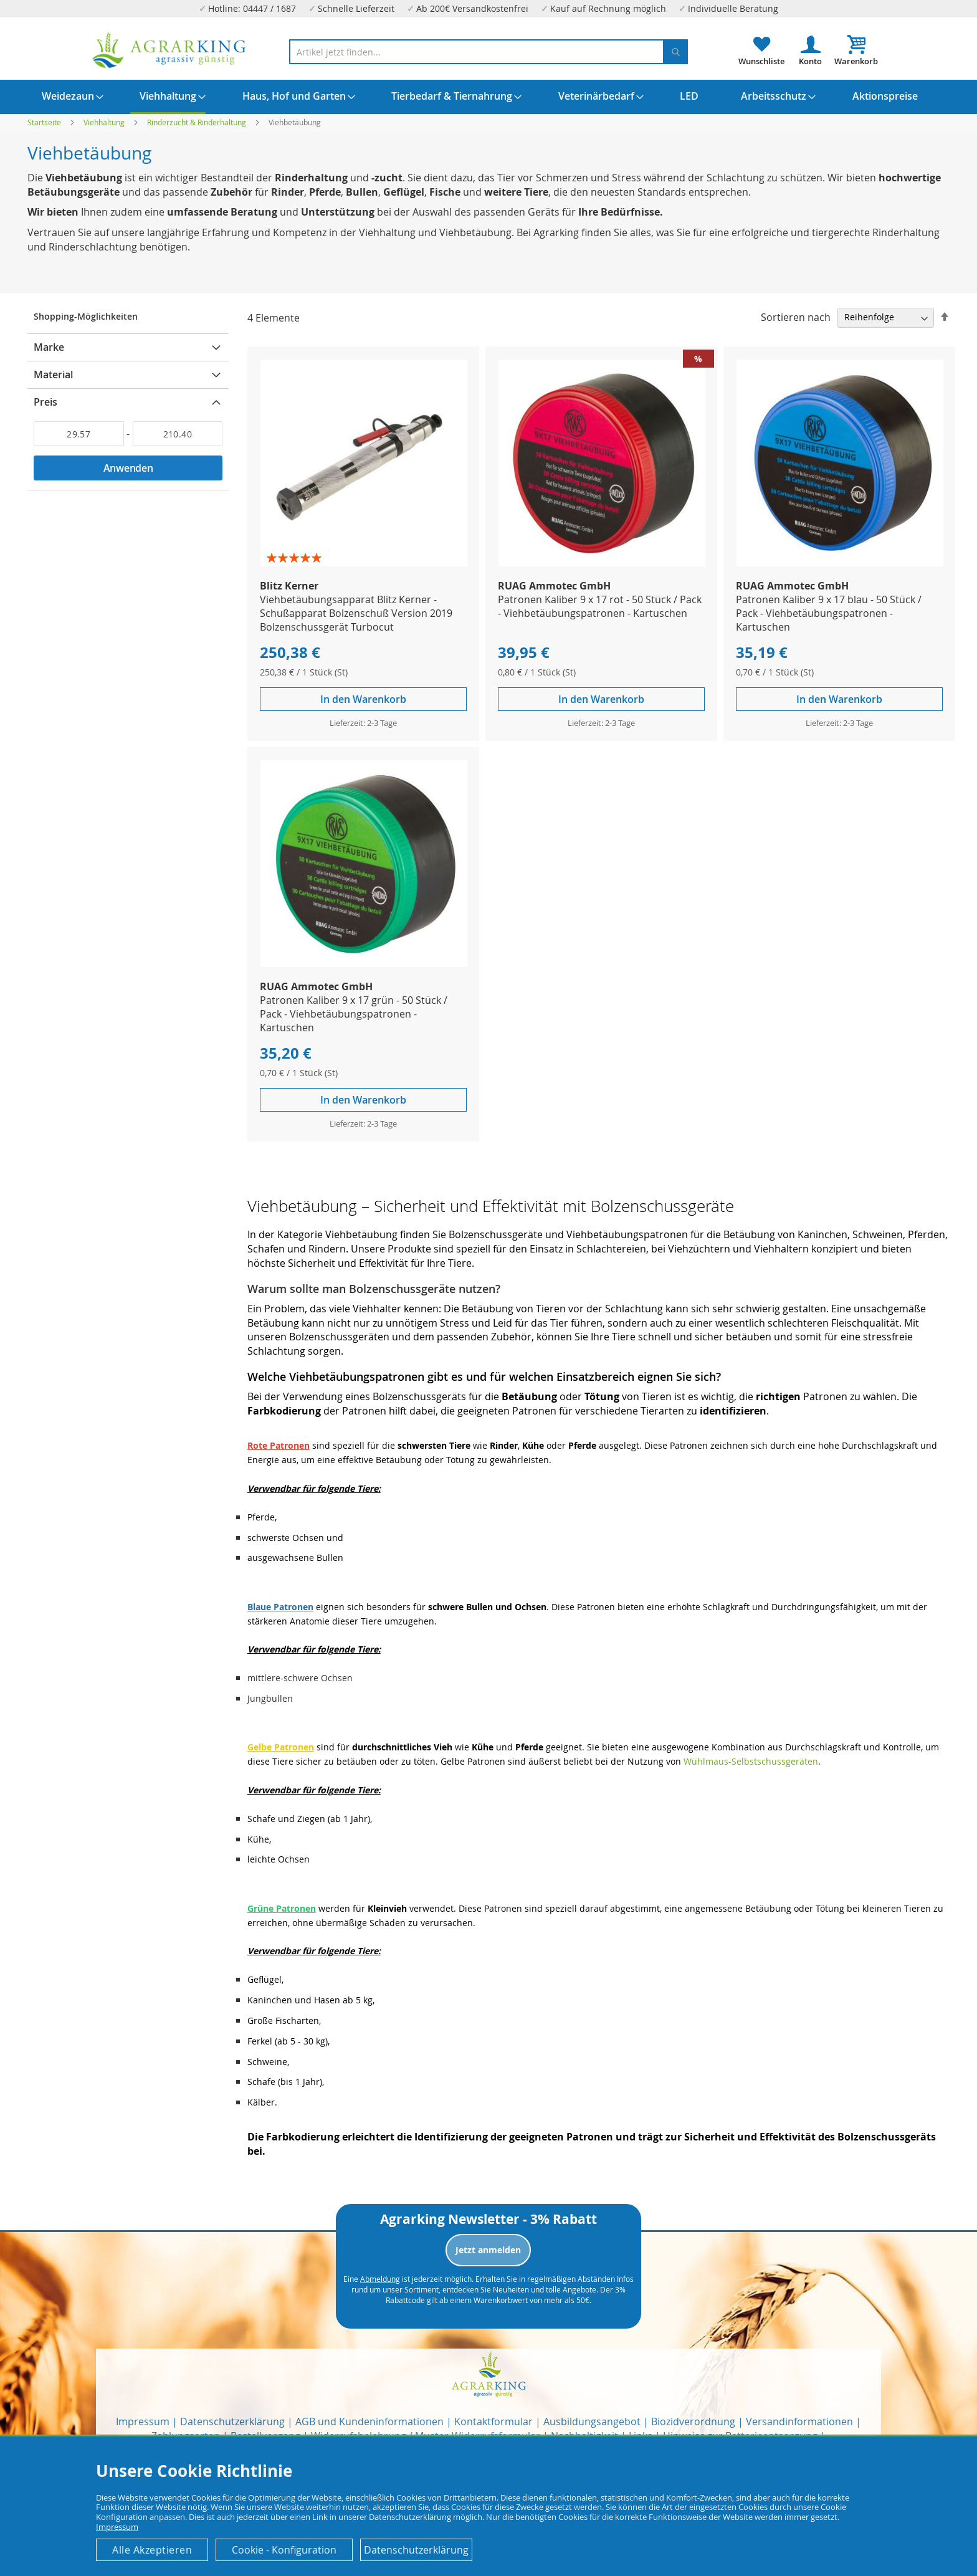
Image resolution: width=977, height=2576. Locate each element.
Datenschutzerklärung (232, 2421)
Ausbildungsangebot (592, 2421)
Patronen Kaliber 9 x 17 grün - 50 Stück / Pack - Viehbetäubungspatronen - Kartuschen (353, 1013)
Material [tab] (53, 374)
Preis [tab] (45, 402)
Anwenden (128, 468)
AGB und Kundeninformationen (369, 2421)
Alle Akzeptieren (152, 2550)
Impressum (142, 2421)
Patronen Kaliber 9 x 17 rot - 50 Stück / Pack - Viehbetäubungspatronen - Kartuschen (600, 606)
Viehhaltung (104, 122)
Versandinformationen (799, 2421)
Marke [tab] (49, 347)
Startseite (45, 122)
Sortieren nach (796, 316)
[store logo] (169, 50)
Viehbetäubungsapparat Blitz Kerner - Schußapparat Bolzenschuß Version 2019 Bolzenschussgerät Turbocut (356, 613)
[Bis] (178, 433)
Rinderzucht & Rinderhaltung (197, 122)
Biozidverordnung (693, 2421)
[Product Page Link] (363, 563)
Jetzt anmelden (488, 2250)
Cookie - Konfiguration (284, 2550)
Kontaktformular (493, 2421)
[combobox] (488, 51)
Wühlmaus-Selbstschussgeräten (751, 1761)
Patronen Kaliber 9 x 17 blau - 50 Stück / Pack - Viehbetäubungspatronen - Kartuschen (829, 613)
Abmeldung (380, 2279)
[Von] (79, 433)
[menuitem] (67, 96)
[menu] (488, 97)
